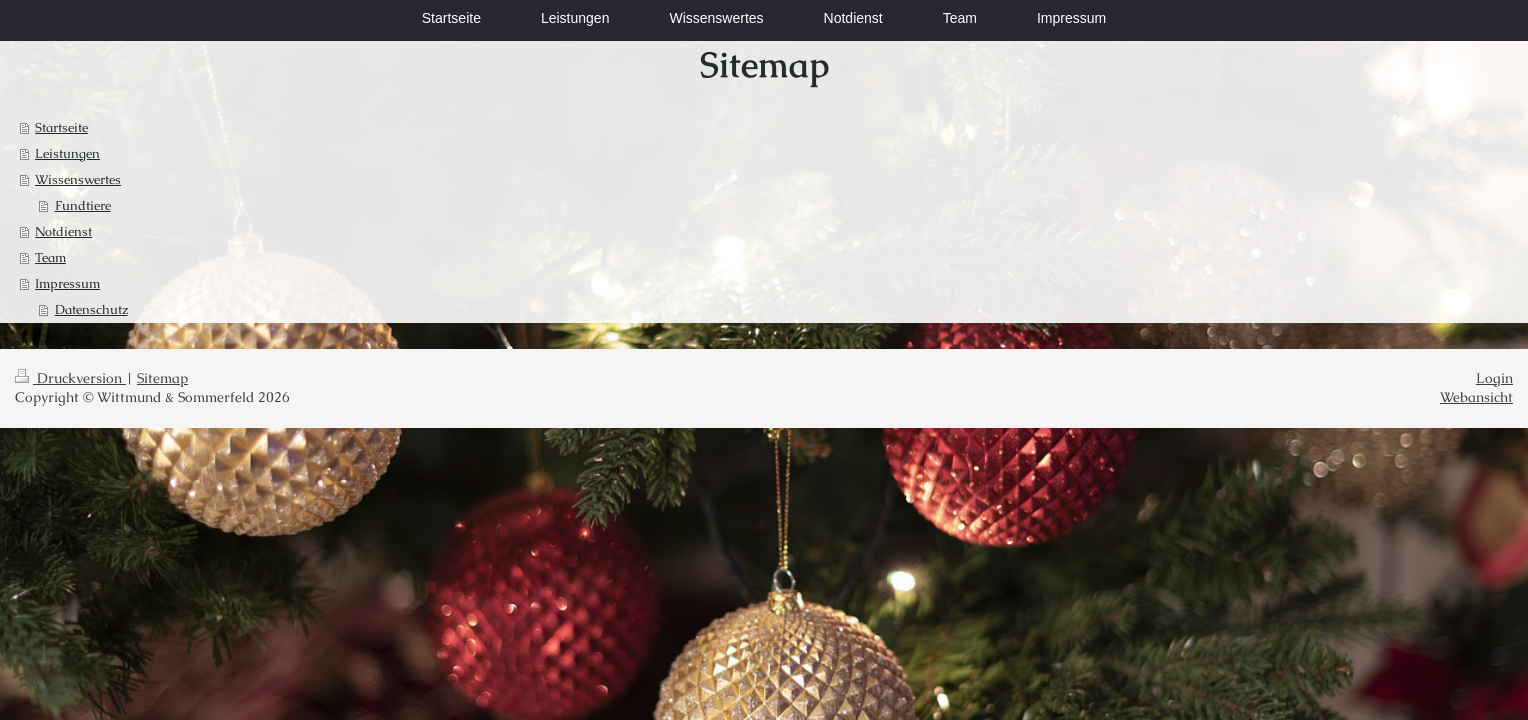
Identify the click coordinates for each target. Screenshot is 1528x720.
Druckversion (70, 378)
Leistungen (67, 153)
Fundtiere (83, 205)
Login (1494, 378)
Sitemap (162, 378)
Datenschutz (91, 309)
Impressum (67, 283)
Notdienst (63, 231)
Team (50, 257)
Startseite (61, 127)
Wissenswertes (78, 179)
